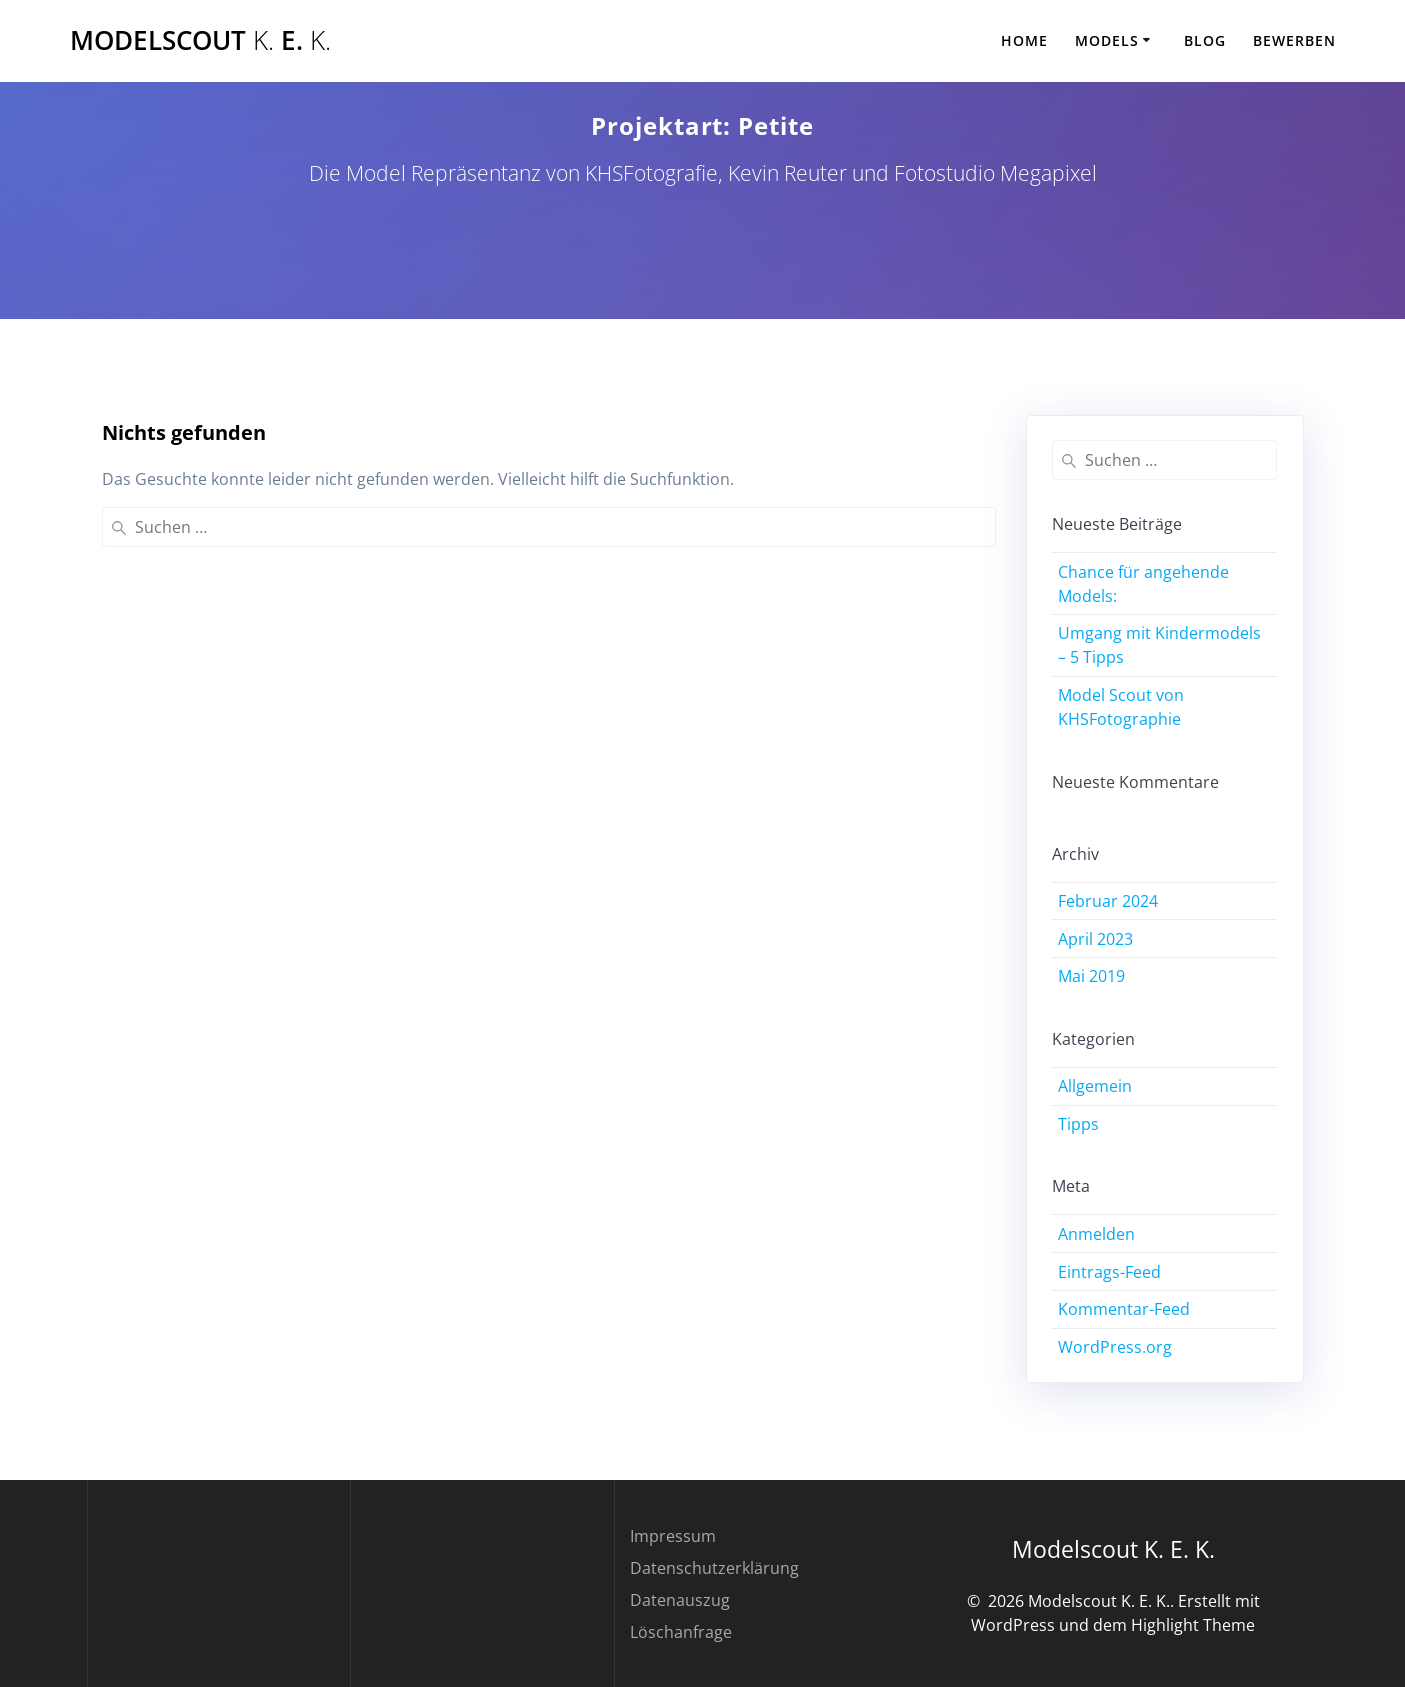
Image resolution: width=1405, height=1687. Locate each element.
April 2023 (1095, 939)
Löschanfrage (681, 1632)
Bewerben (1294, 40)
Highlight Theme (1193, 1625)
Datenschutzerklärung (714, 1568)
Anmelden (1096, 1234)
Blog (1205, 40)
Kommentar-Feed (1124, 1309)
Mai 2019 (1091, 976)
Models (1107, 40)
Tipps (1078, 1124)
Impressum (673, 1536)
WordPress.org (1115, 1347)
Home (1024, 40)
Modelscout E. (200, 41)
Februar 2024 (1108, 901)
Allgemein (1095, 1086)
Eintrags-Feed (1109, 1272)
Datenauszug (680, 1600)
